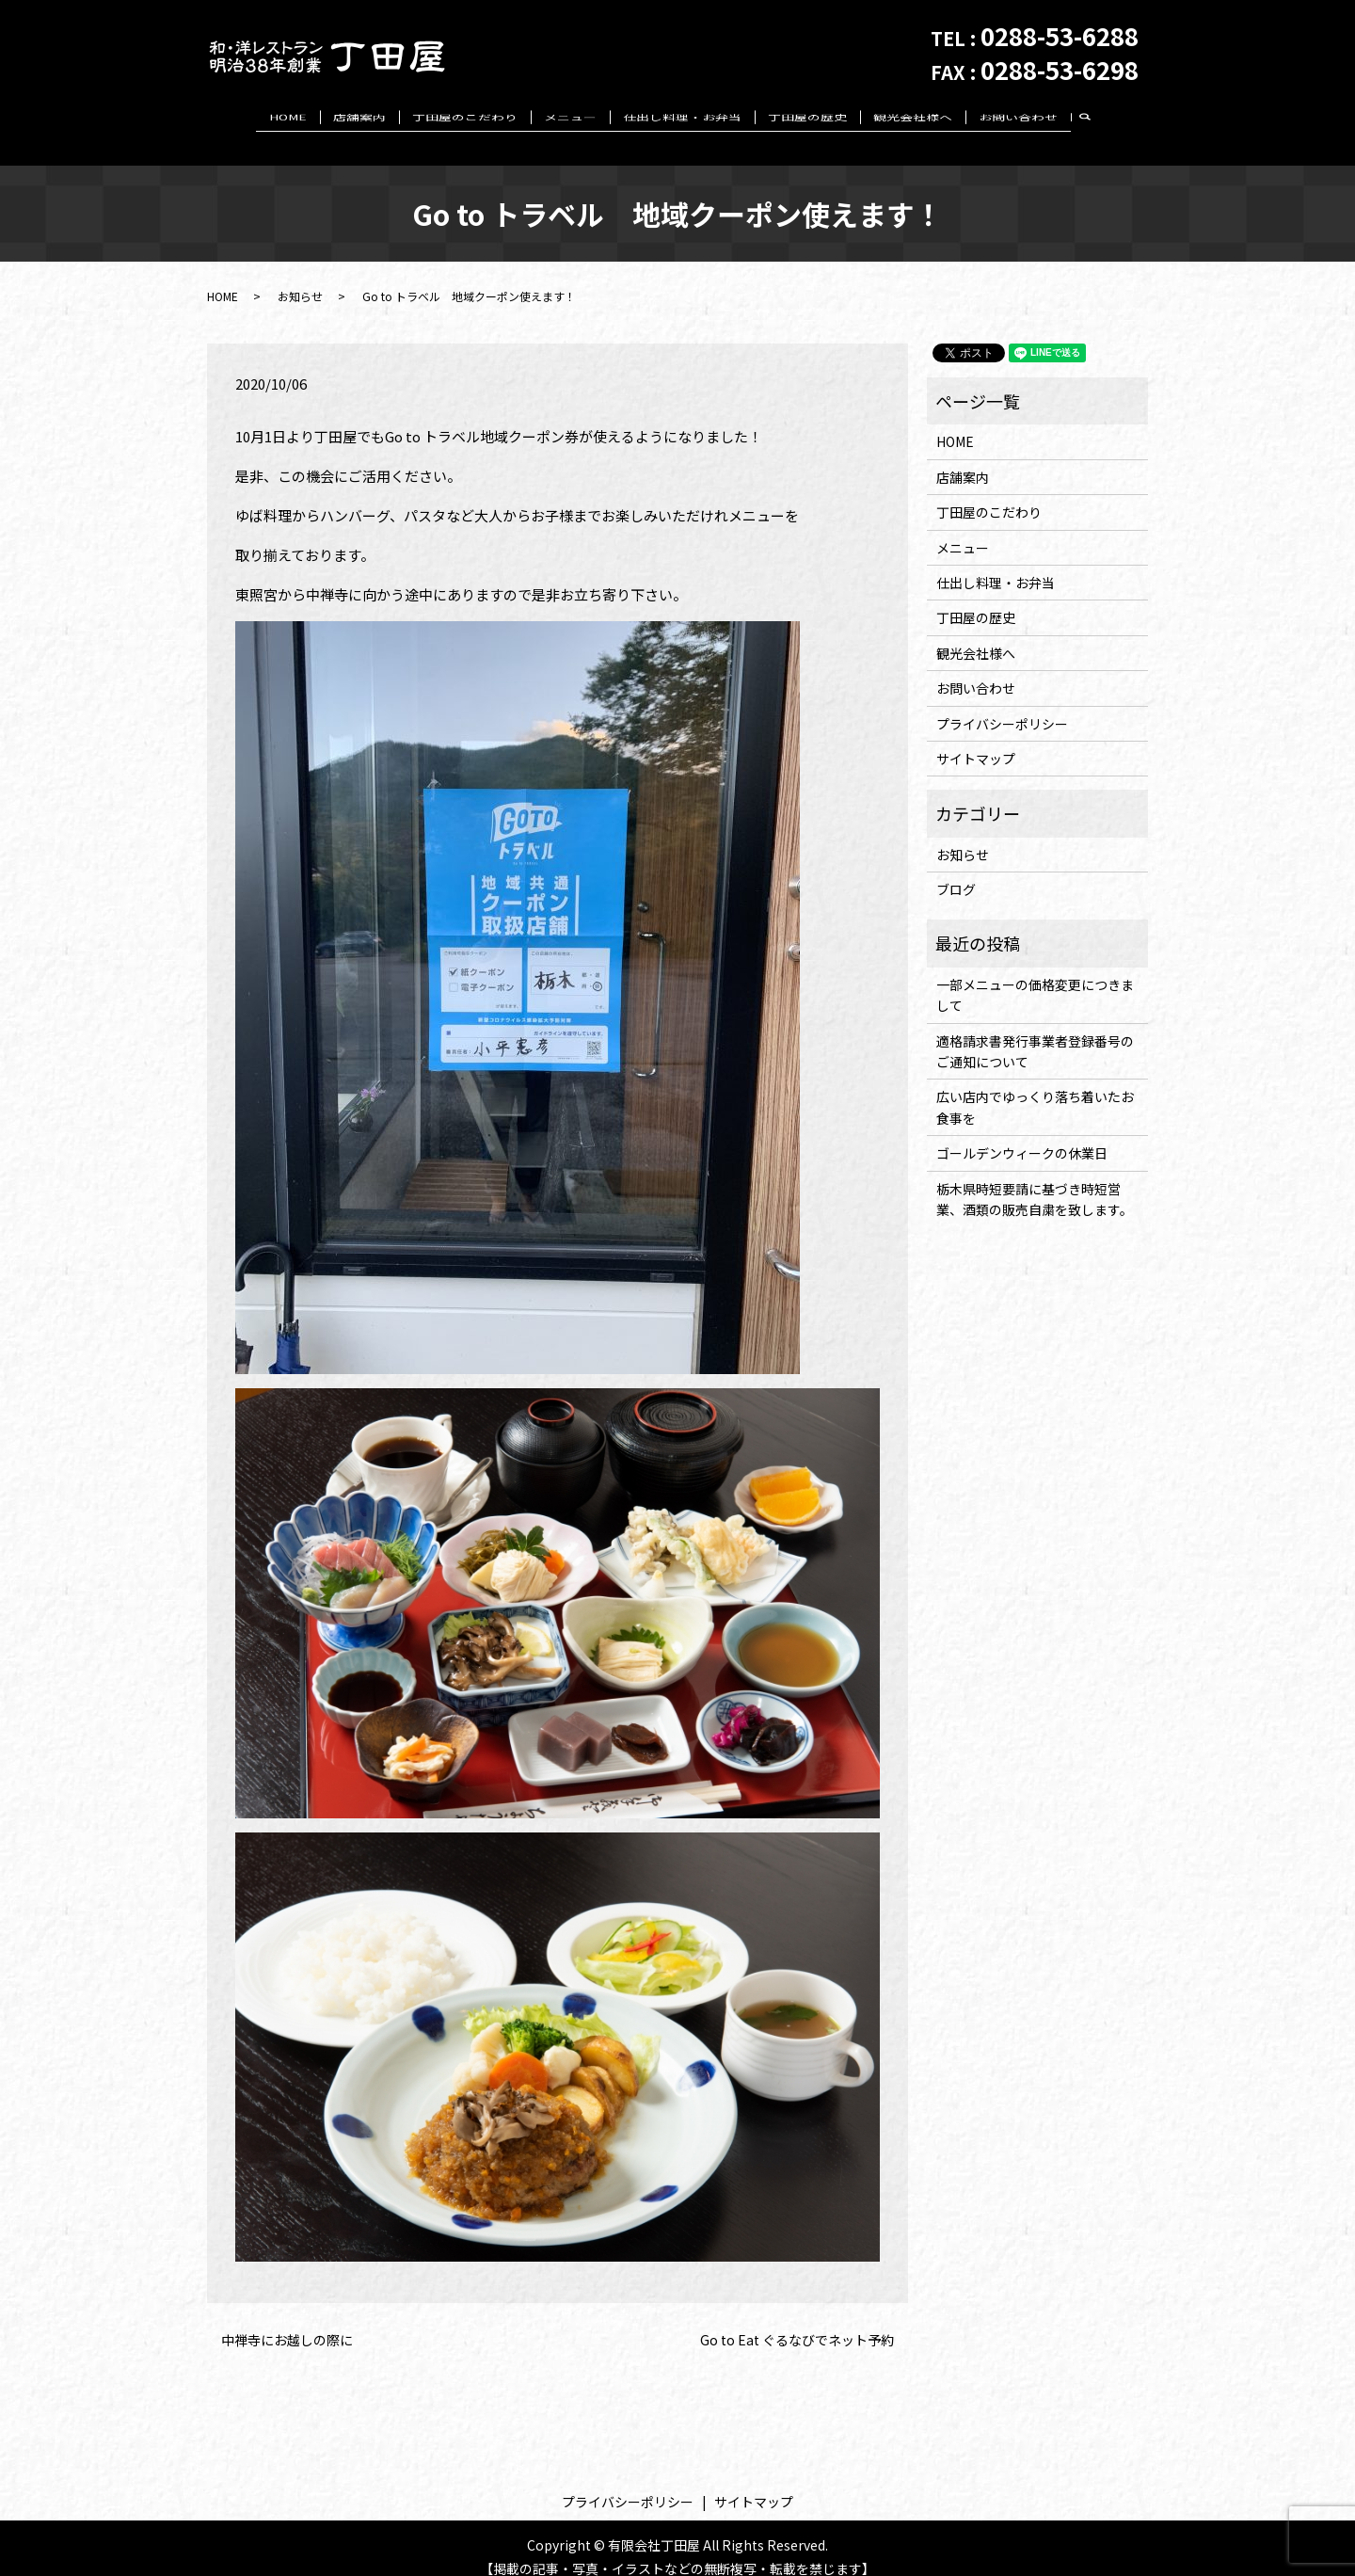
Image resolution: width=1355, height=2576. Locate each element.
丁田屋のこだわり (465, 116)
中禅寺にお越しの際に (287, 2321)
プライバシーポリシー (1002, 705)
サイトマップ (975, 740)
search (1092, 117)
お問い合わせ (1018, 116)
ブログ (956, 871)
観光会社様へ (912, 116)
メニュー (570, 116)
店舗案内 (359, 116)
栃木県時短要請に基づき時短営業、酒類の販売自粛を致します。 (1034, 1180)
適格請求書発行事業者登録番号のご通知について (1035, 1032)
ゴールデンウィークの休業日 (1022, 1135)
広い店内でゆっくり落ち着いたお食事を (1035, 1089)
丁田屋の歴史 (807, 116)
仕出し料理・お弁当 (682, 116)
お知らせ (300, 277)
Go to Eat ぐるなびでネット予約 (797, 2321)
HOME (288, 116)
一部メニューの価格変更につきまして (1035, 977)
